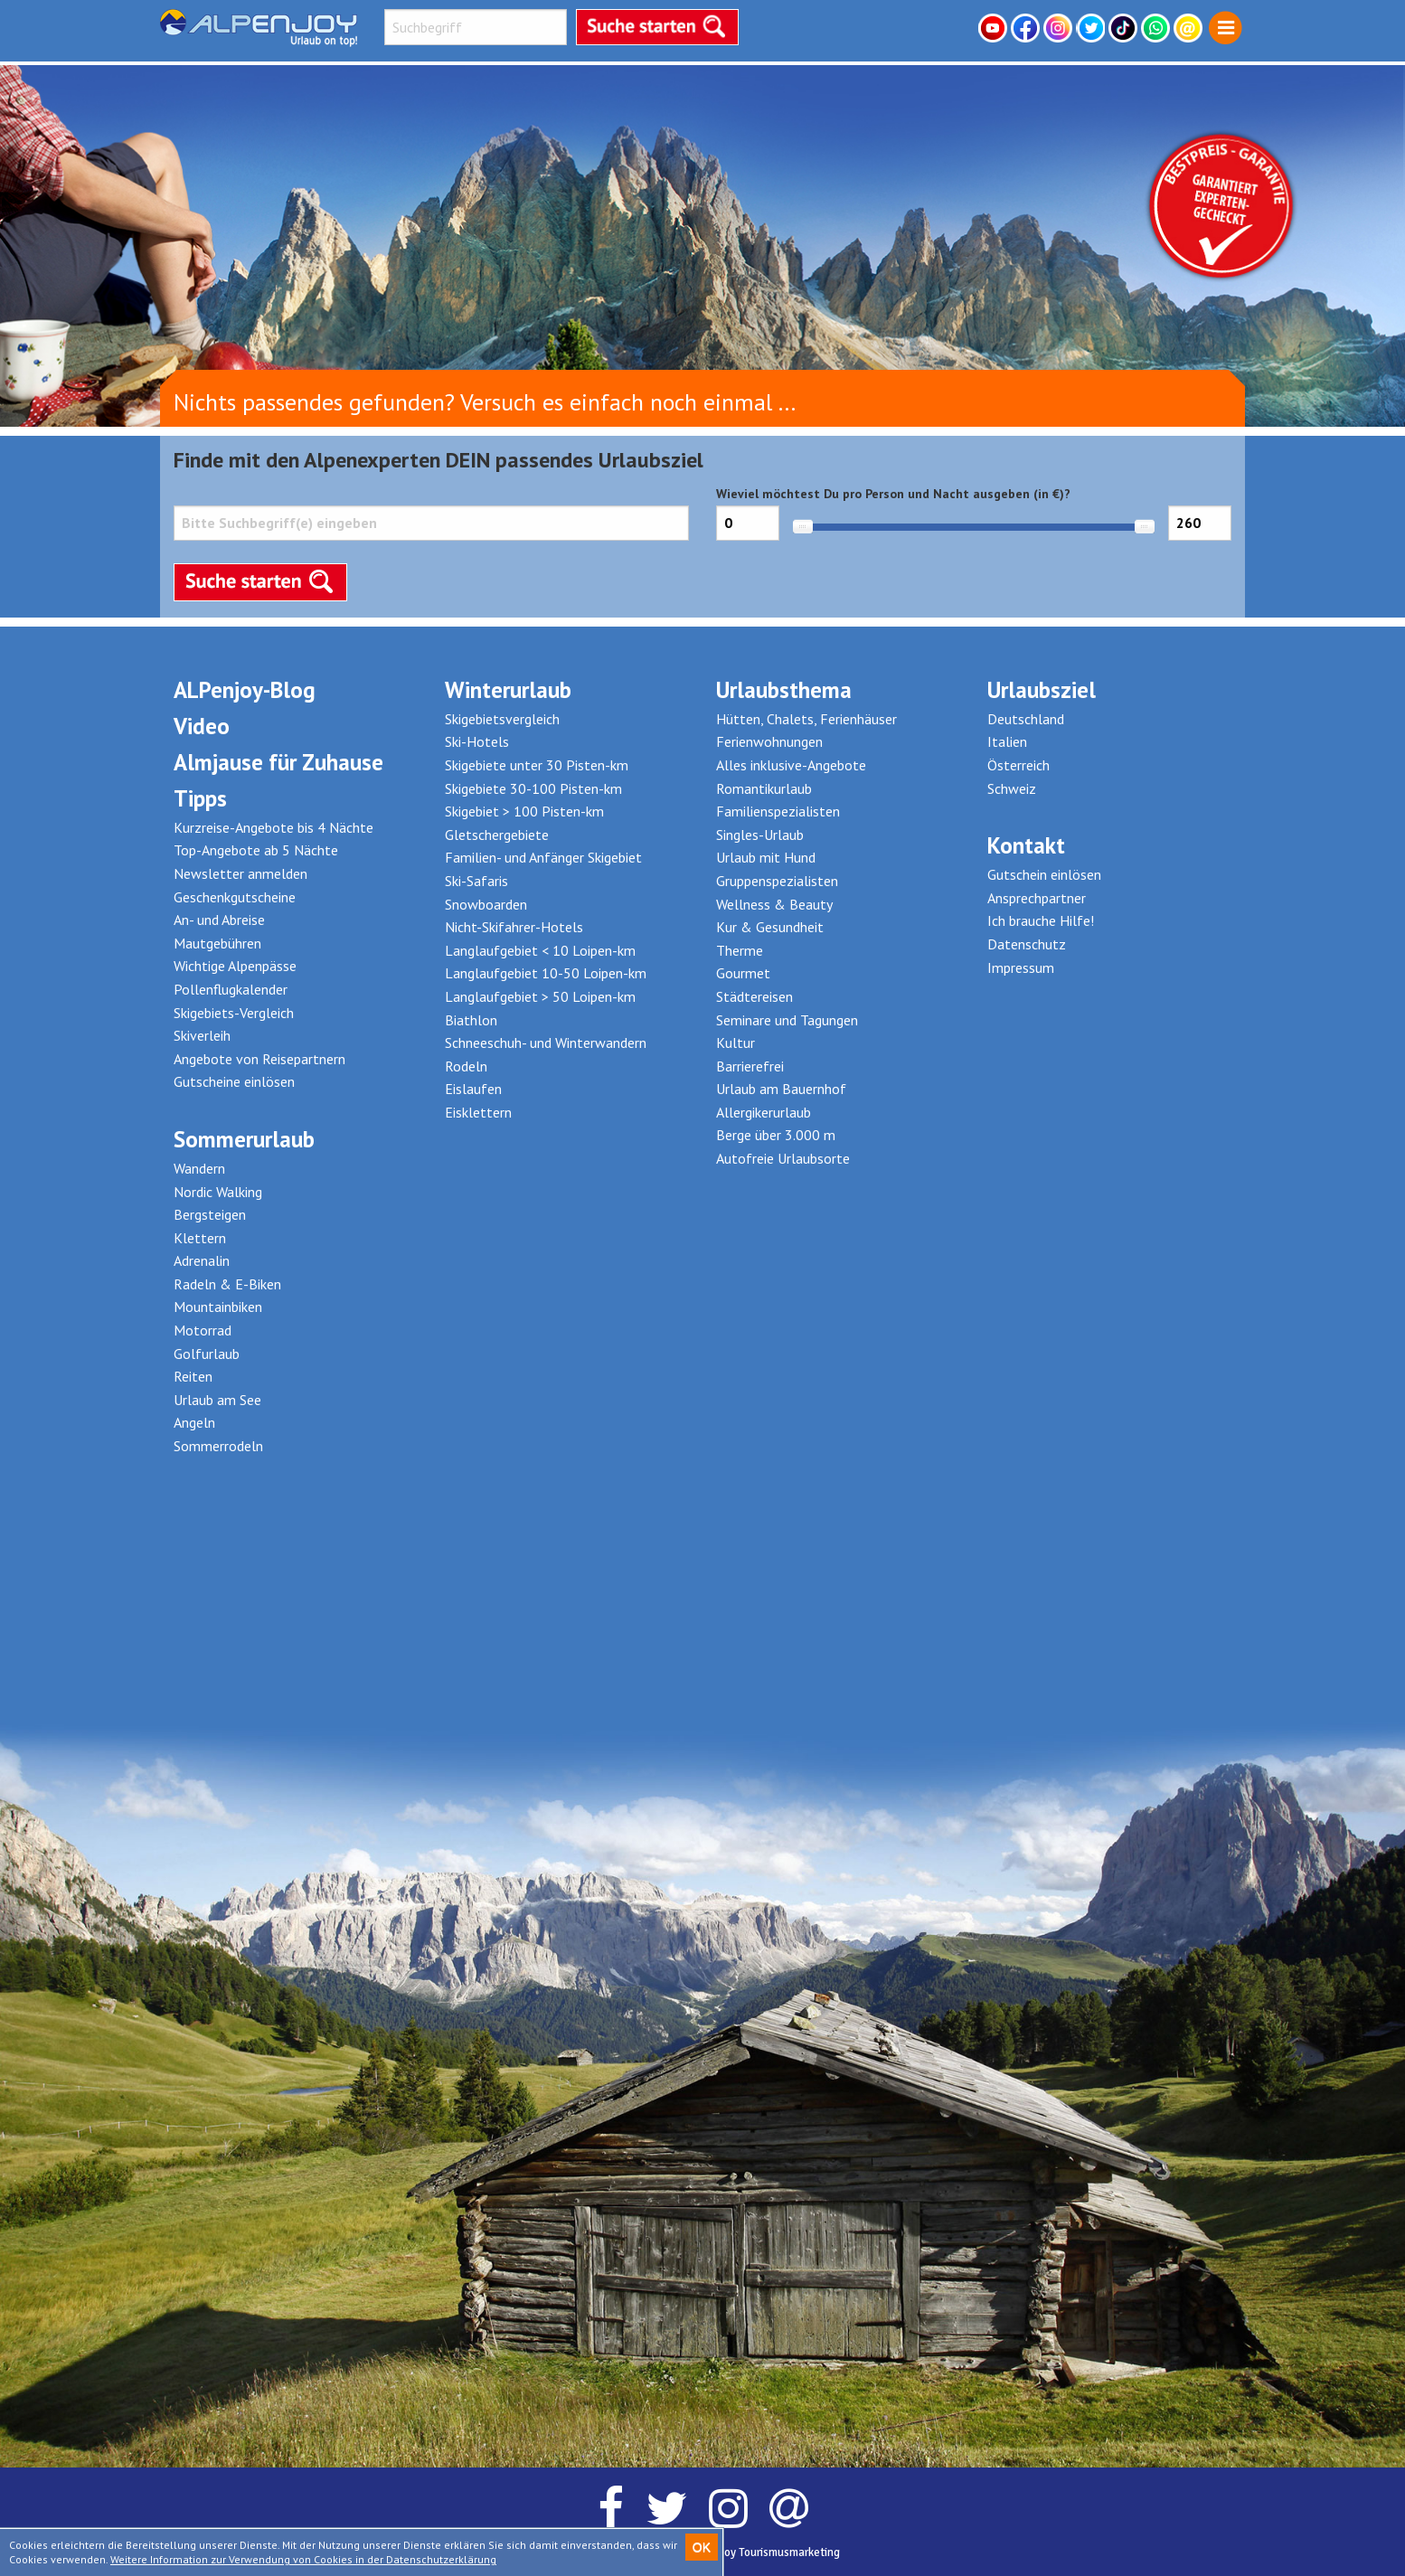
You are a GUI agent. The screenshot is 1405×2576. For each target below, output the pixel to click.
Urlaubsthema (784, 689)
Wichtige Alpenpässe (235, 966)
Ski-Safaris (476, 881)
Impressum (1020, 967)
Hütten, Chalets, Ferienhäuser (806, 719)
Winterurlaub (508, 689)
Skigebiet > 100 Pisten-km (524, 811)
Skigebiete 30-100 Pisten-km (533, 788)
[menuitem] (1225, 28)
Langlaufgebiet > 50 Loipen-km (540, 996)
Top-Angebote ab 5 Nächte (256, 850)
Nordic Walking (218, 1192)
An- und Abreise (219, 920)
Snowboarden (486, 904)
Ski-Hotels (477, 741)
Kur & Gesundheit (770, 927)
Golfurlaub (207, 1354)
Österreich (1018, 765)
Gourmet (743, 973)
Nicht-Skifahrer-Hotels (514, 927)
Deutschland (1025, 719)
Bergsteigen (210, 1214)
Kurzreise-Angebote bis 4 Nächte (273, 827)
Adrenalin (202, 1260)
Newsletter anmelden (240, 873)
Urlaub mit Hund (766, 857)
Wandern (199, 1168)
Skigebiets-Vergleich (234, 1013)
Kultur (735, 1042)
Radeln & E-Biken (227, 1284)
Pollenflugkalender (231, 989)
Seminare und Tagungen (787, 1020)
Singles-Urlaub (760, 835)
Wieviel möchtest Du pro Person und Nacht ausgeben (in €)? (973, 524)
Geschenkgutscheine (235, 897)
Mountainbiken (218, 1306)
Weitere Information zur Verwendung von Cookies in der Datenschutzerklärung (303, 2559)
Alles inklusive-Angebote (791, 765)
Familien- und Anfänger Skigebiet (543, 857)
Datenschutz (1026, 944)
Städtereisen (754, 996)
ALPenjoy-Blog (245, 689)
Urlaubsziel (1041, 689)
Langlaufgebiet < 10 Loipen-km (540, 950)
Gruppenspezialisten (777, 881)
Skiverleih (202, 1035)
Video (202, 726)
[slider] (803, 527)
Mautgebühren (217, 943)
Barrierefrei (750, 1066)
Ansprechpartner (1036, 898)
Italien (1007, 741)
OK (702, 2547)
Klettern (200, 1238)
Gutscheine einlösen (234, 1081)
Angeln (194, 1422)
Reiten (193, 1376)
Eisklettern (478, 1112)
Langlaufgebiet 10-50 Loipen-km (545, 973)
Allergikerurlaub (763, 1112)
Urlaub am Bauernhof (781, 1089)
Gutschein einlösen (1044, 874)
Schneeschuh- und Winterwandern (545, 1042)
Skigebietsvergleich (502, 719)
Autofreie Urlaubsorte (783, 1158)
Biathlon (471, 1020)
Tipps (200, 798)
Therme (739, 950)
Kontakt (1026, 845)
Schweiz (1011, 788)
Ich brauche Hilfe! (1040, 920)
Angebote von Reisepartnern (259, 1059)
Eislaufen (473, 1089)
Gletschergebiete (497, 835)
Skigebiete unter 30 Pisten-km (536, 765)
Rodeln (466, 1066)
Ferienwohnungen (769, 741)
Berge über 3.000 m (775, 1135)
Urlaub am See (217, 1400)
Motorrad (202, 1330)
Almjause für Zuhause (278, 762)
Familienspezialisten (778, 811)
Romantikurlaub (764, 788)
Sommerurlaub (244, 1139)
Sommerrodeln (218, 1446)
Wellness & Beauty (774, 904)
